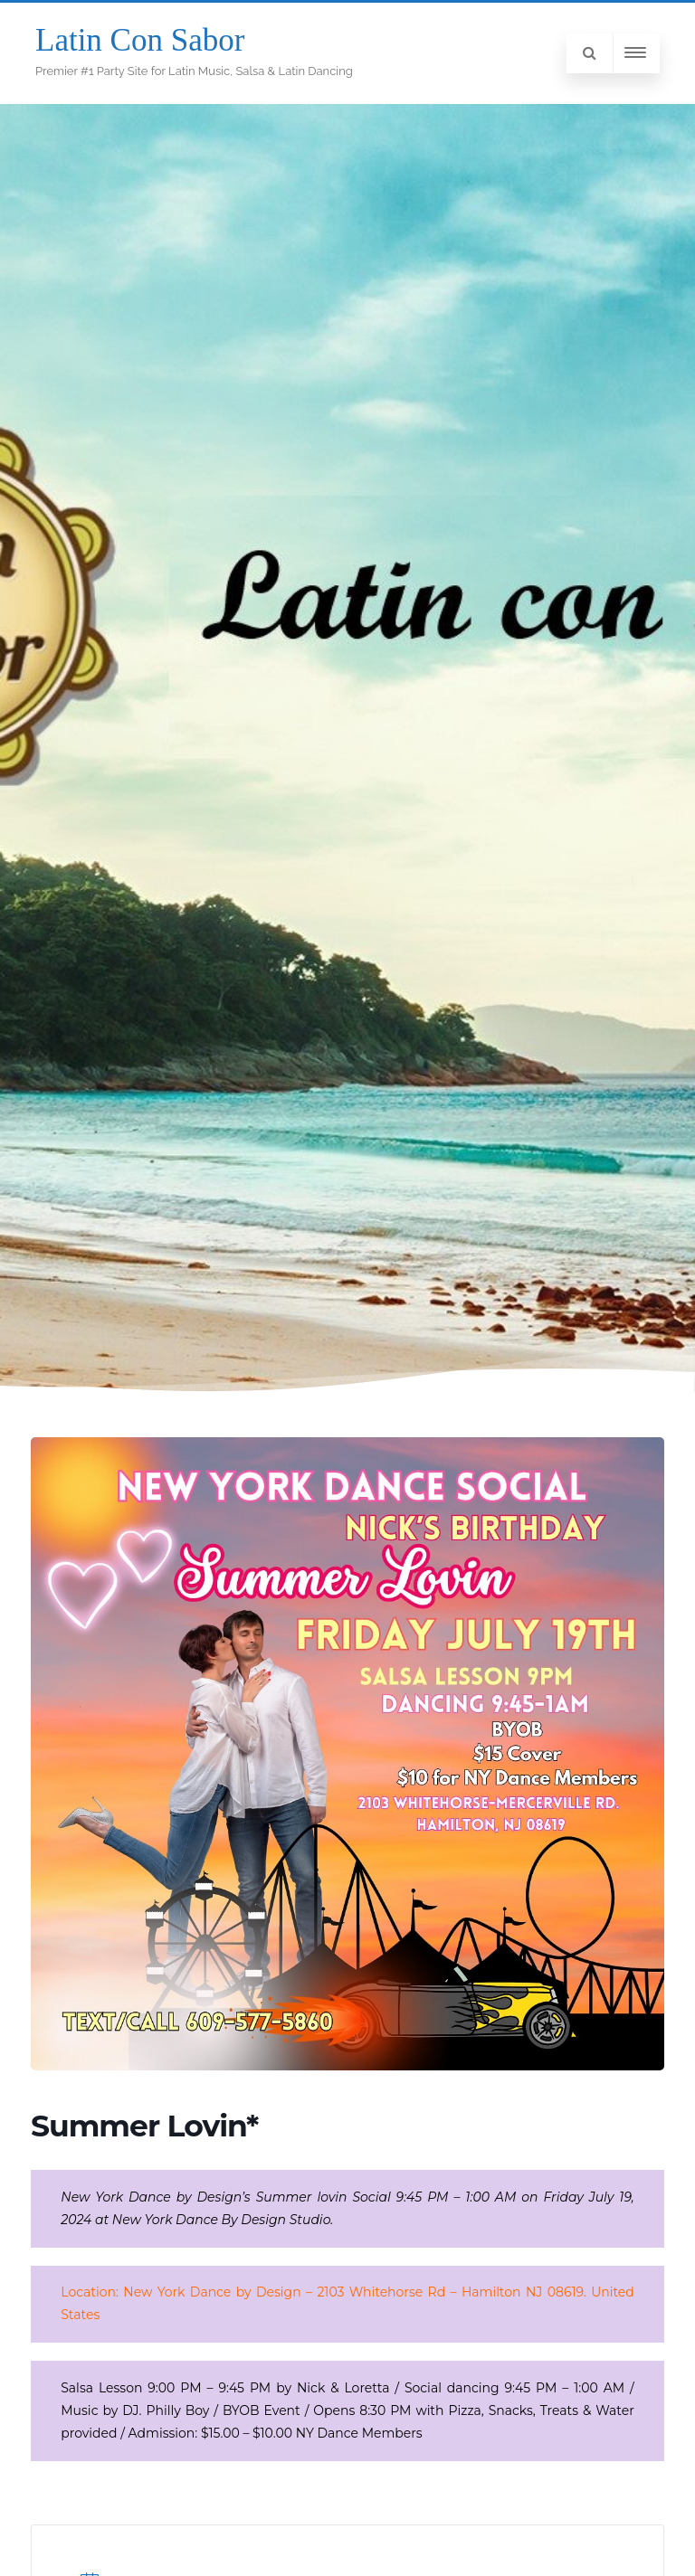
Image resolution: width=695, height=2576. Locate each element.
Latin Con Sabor (139, 40)
